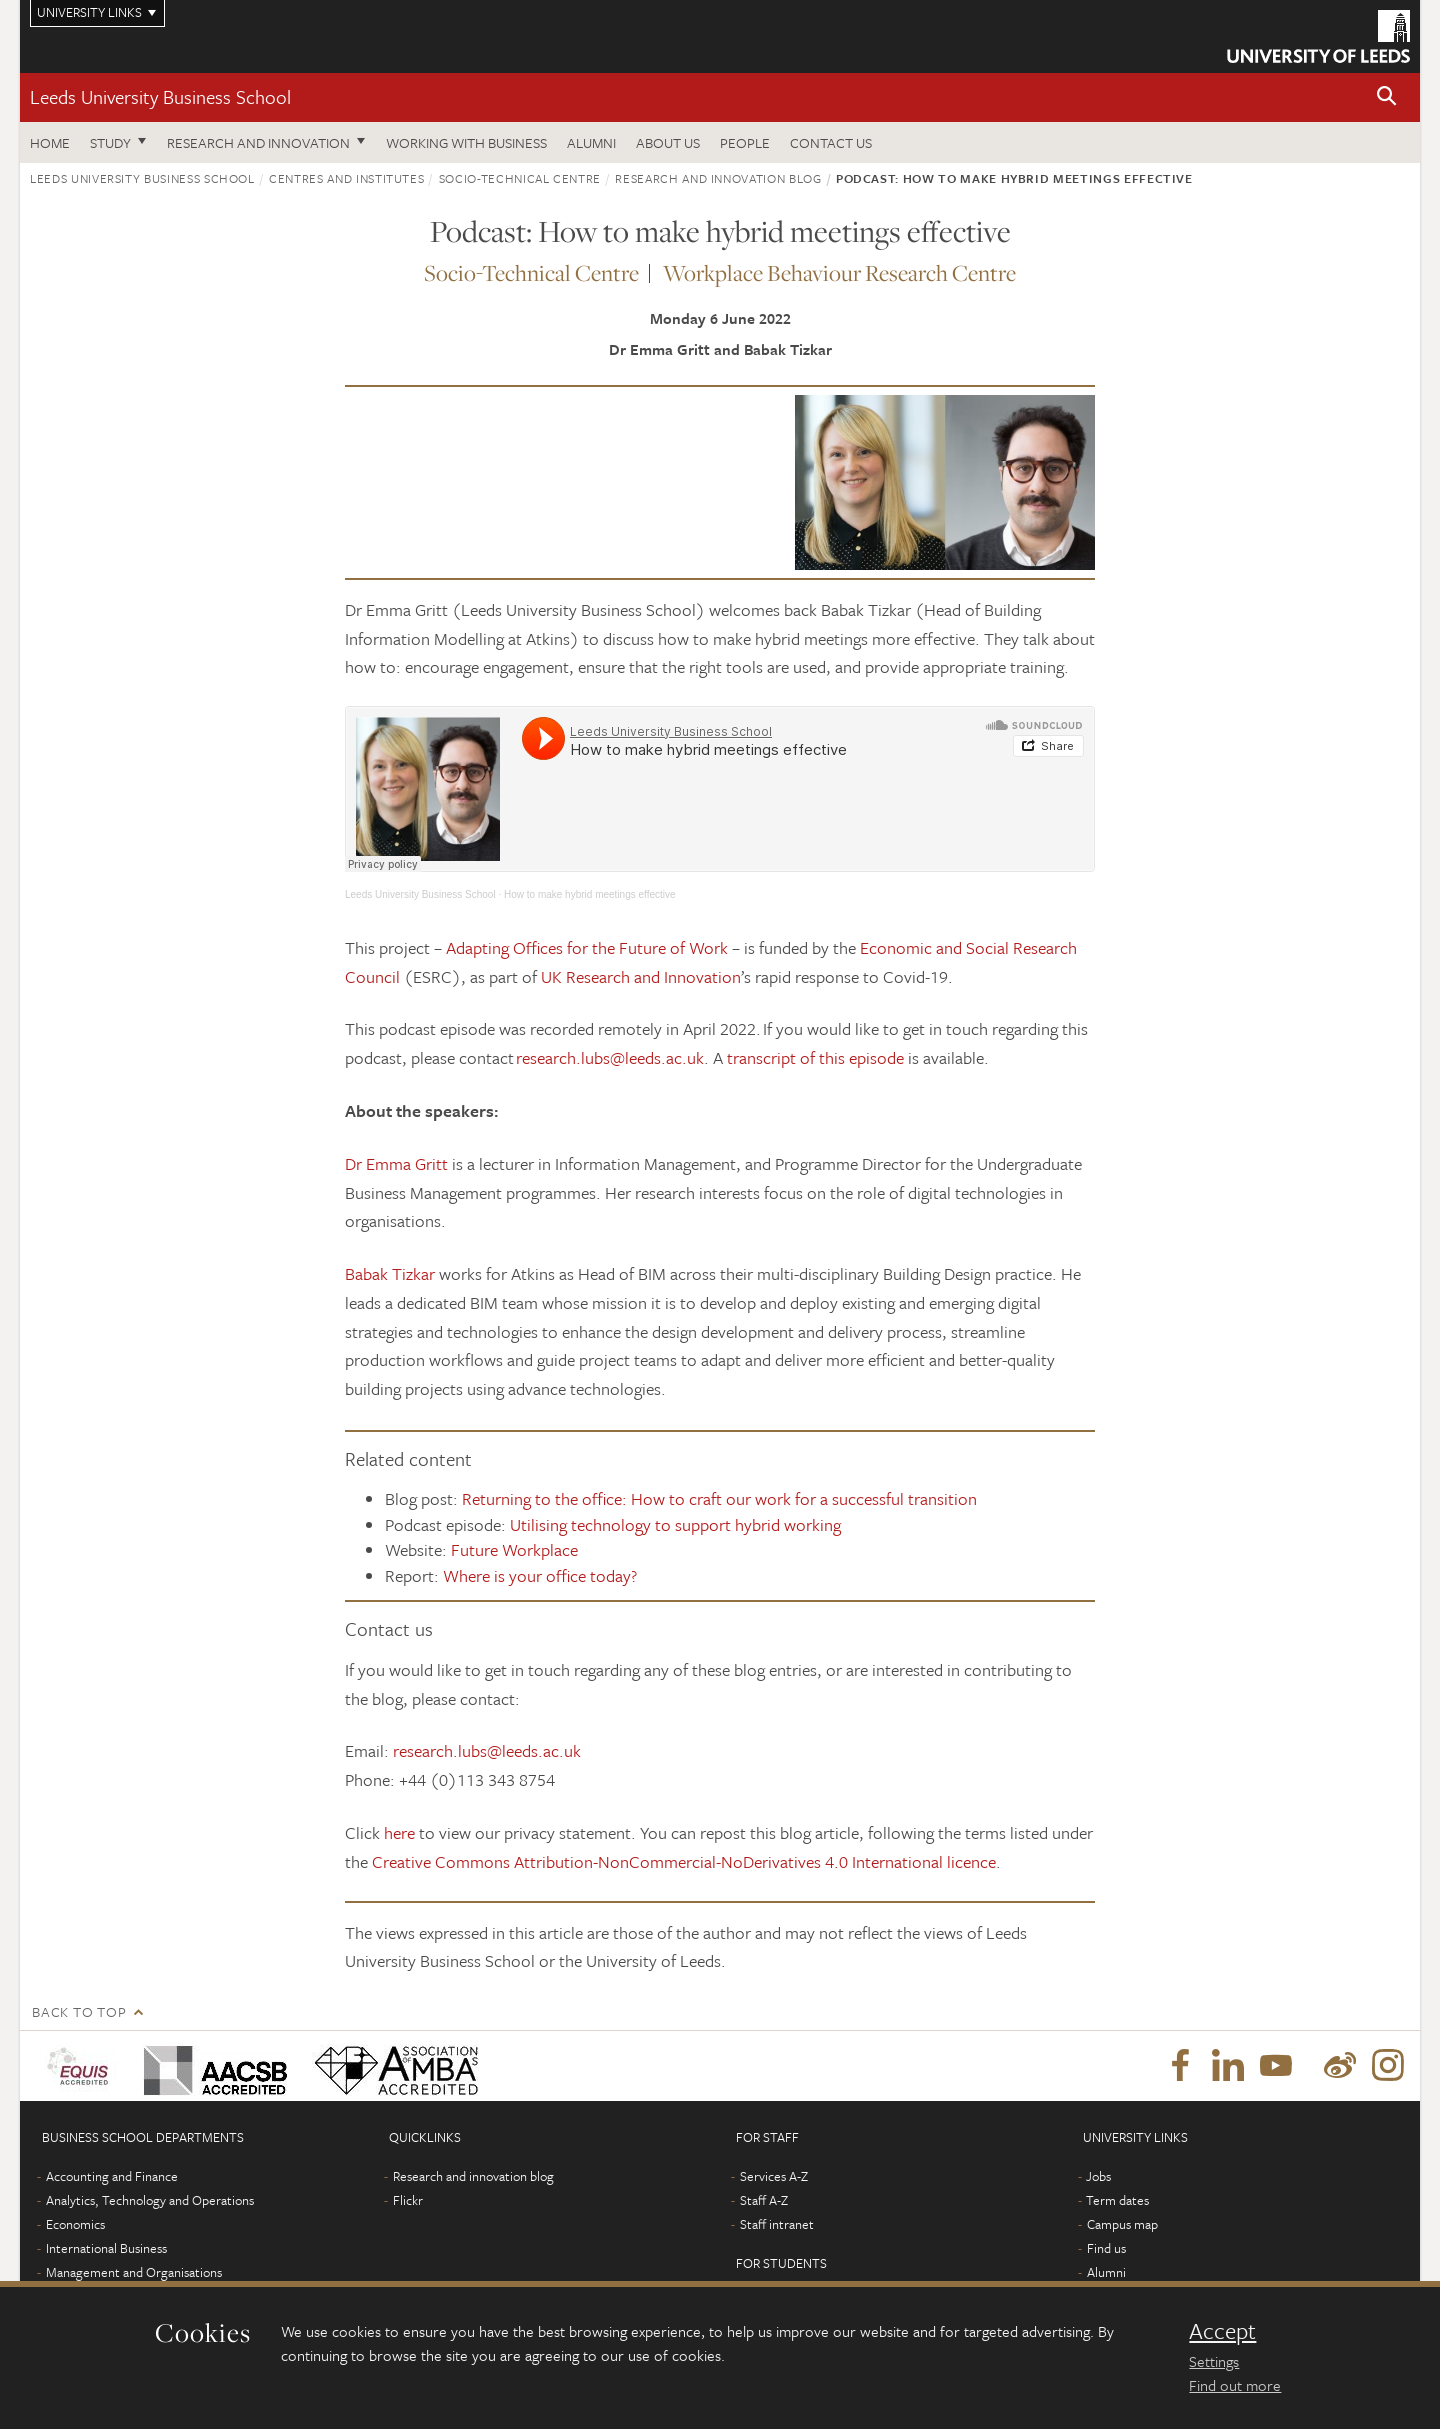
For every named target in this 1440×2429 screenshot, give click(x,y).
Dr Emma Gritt (398, 1163)
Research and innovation (258, 142)
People (745, 142)
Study (110, 142)
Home (50, 142)
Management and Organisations (134, 2272)
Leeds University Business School (160, 96)
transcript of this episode (815, 1057)
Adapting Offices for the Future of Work (587, 947)
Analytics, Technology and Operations (150, 2200)
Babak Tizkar (390, 1273)
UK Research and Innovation (641, 976)
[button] (1387, 97)
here (399, 1832)
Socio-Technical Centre (520, 178)
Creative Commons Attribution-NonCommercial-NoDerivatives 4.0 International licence (684, 1861)
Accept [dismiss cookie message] (1222, 2331)
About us (668, 142)
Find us (1106, 2248)
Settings (1214, 2361)
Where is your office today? (540, 1575)
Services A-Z (774, 2176)
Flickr (408, 2200)
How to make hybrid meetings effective (590, 894)
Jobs (1098, 2176)
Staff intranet (777, 2224)
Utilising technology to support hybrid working (675, 1524)
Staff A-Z (764, 2200)
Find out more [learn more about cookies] (1235, 2385)
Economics (75, 2224)
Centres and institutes (346, 178)
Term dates (1117, 2200)
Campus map (1122, 2224)
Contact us (831, 142)
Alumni (591, 142)
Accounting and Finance (112, 2176)
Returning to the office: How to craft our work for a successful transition (719, 1498)
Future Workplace (514, 1549)
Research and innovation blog (718, 178)
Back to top (79, 2011)
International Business (106, 2248)
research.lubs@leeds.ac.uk (610, 1057)
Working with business (466, 142)
